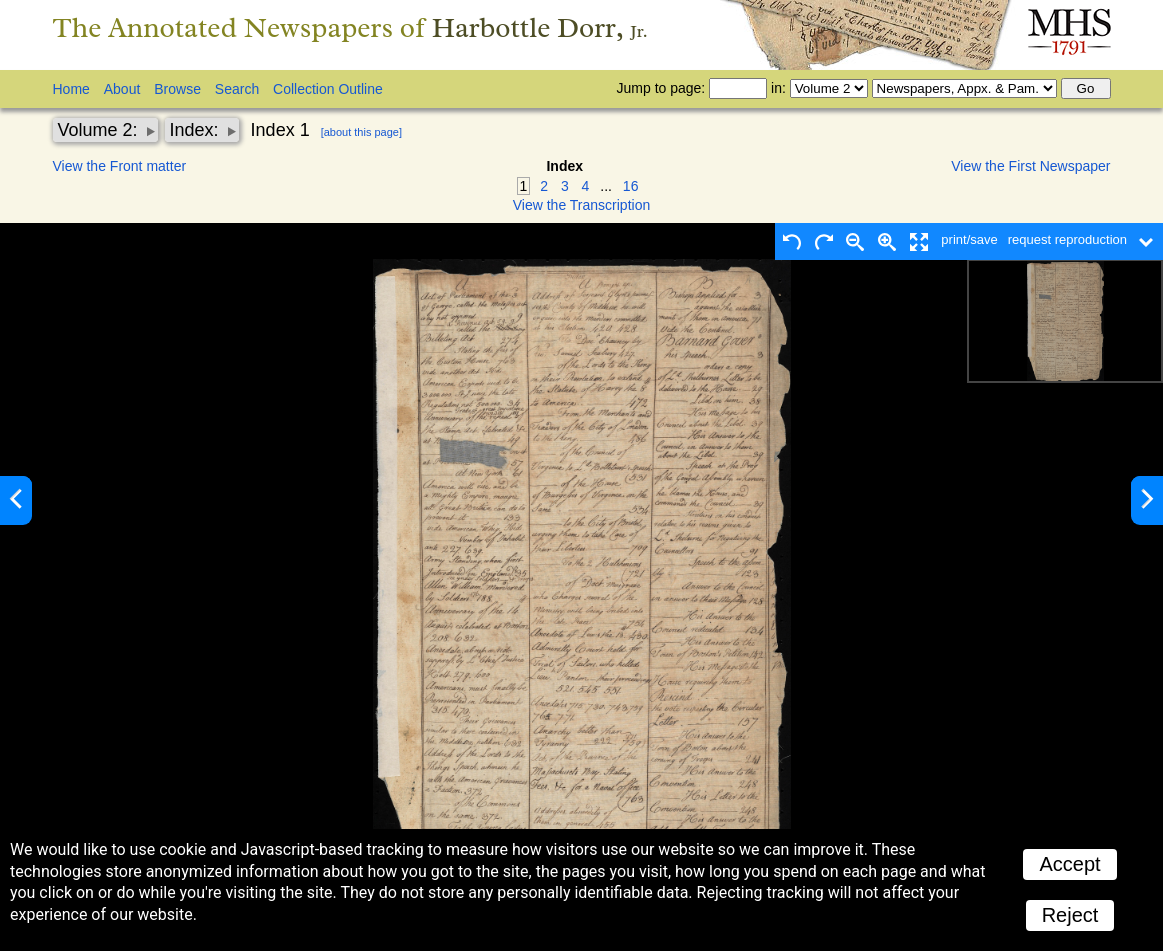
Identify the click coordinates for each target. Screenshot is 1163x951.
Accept (1069, 864)
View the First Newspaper (1030, 166)
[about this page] (361, 132)
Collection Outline (328, 89)
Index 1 (280, 130)
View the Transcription (581, 205)
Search (237, 89)
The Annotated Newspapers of (350, 27)
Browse (177, 89)
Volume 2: (100, 130)
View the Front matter (120, 166)
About (122, 89)
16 (631, 186)
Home (71, 89)
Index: (197, 130)
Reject (1070, 915)
